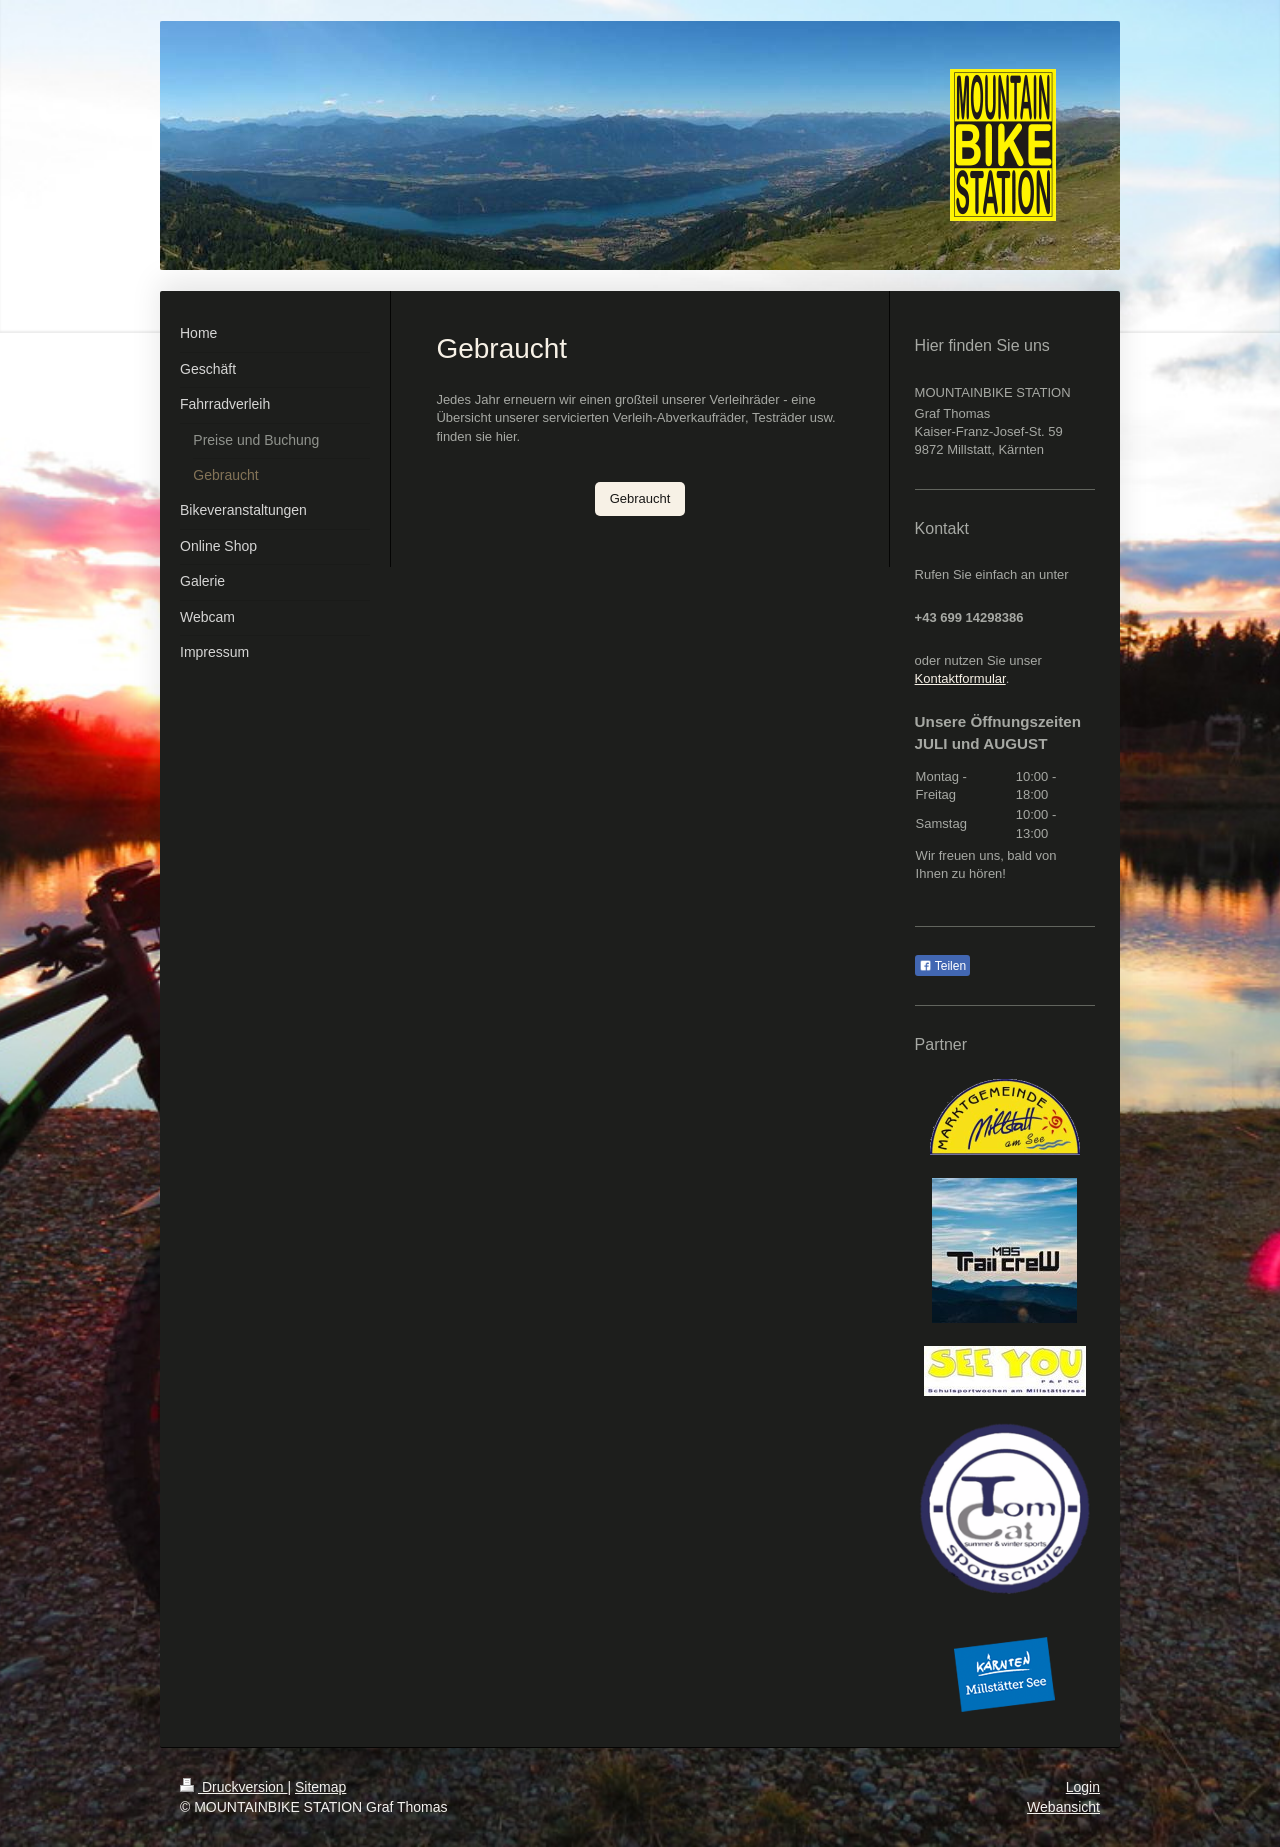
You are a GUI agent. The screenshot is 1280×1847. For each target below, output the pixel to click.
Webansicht (1063, 1807)
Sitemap (320, 1787)
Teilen (942, 966)
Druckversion (233, 1787)
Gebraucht (640, 498)
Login (1083, 1787)
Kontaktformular (960, 678)
